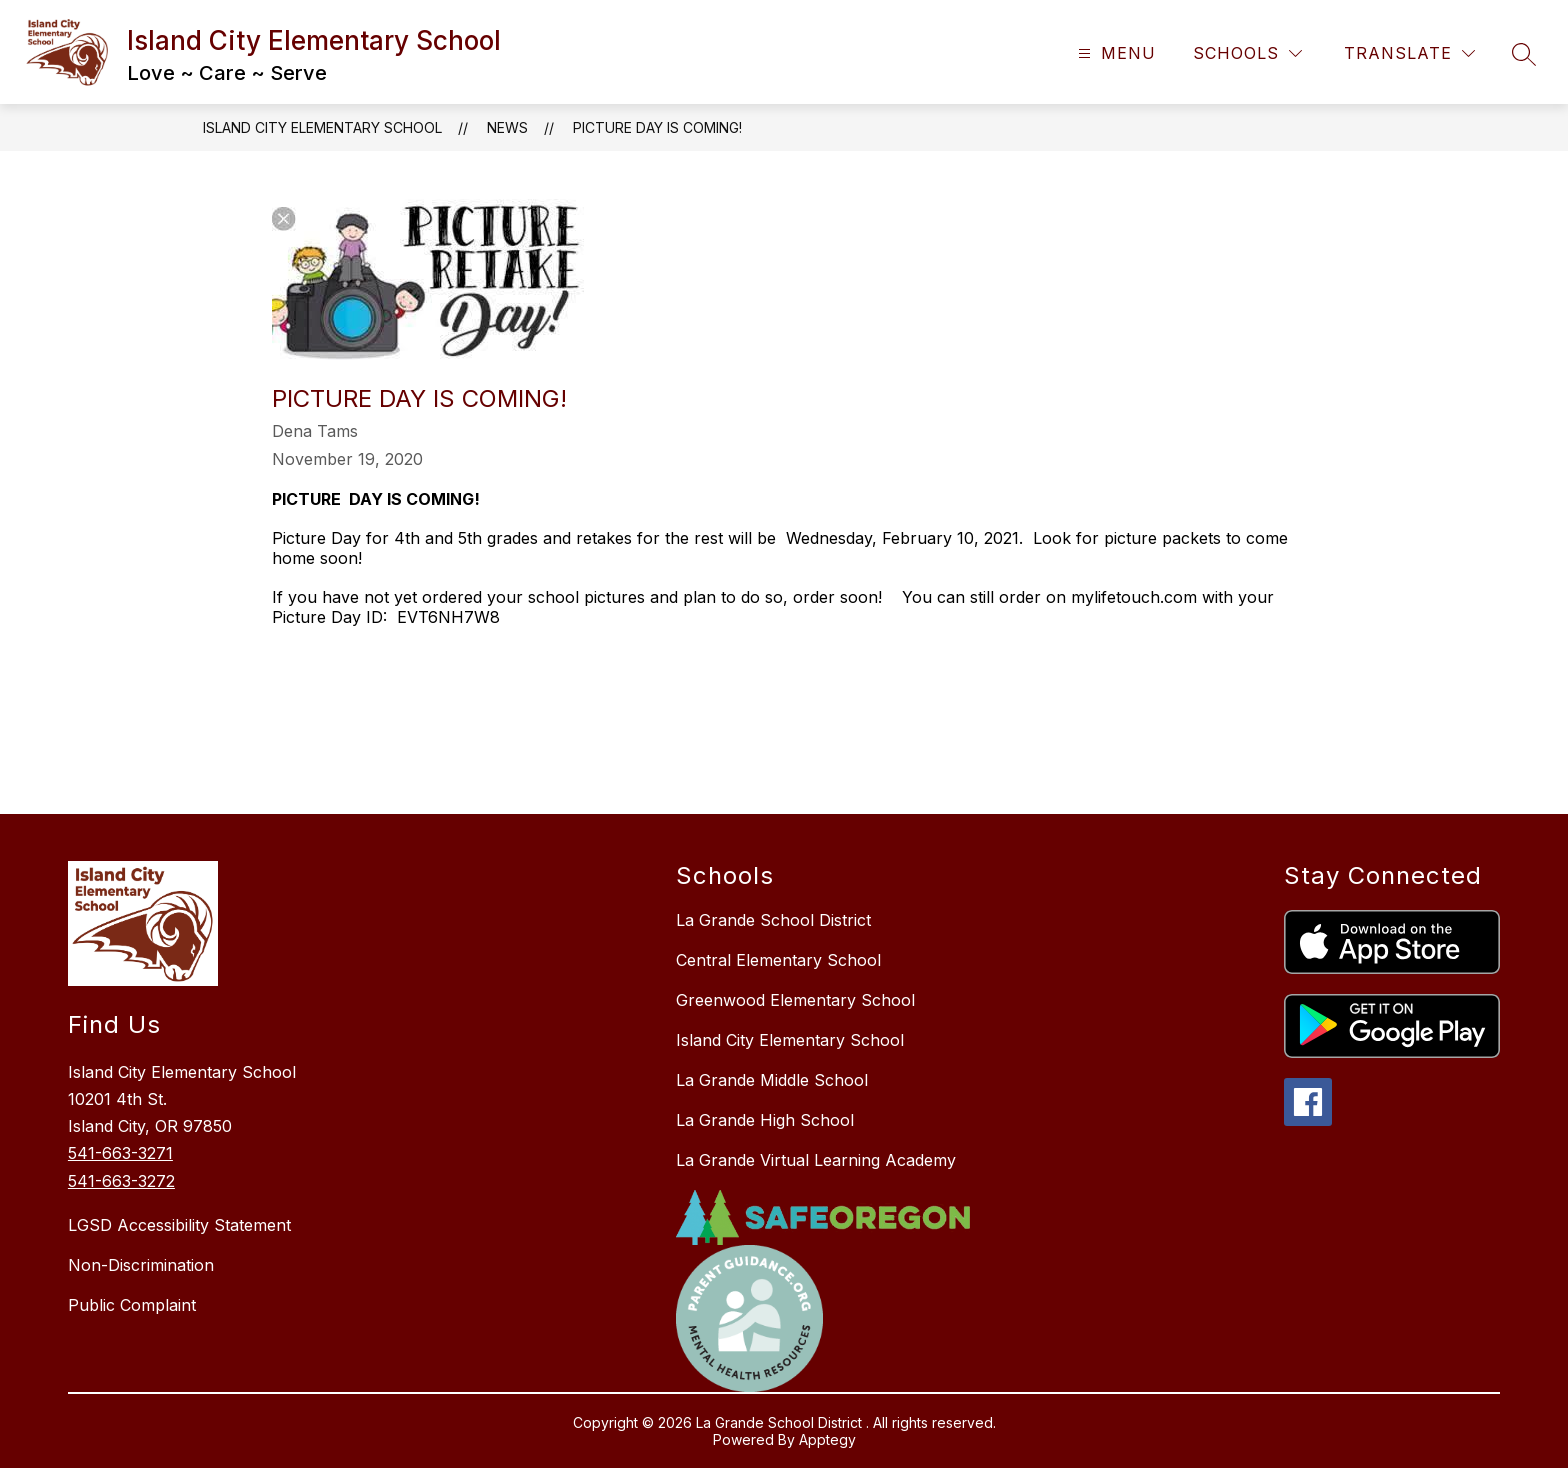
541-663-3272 (121, 1181)
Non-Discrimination (141, 1265)
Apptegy (827, 1439)
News (507, 127)
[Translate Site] (1409, 53)
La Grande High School (765, 1120)
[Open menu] (1114, 53)
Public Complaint (132, 1305)
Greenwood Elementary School (795, 1000)
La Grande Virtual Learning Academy (816, 1160)
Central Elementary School (778, 960)
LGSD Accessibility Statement (179, 1225)
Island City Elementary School (322, 127)
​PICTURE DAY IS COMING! (657, 127)
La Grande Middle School (772, 1080)
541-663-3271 (120, 1153)
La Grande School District (773, 920)
